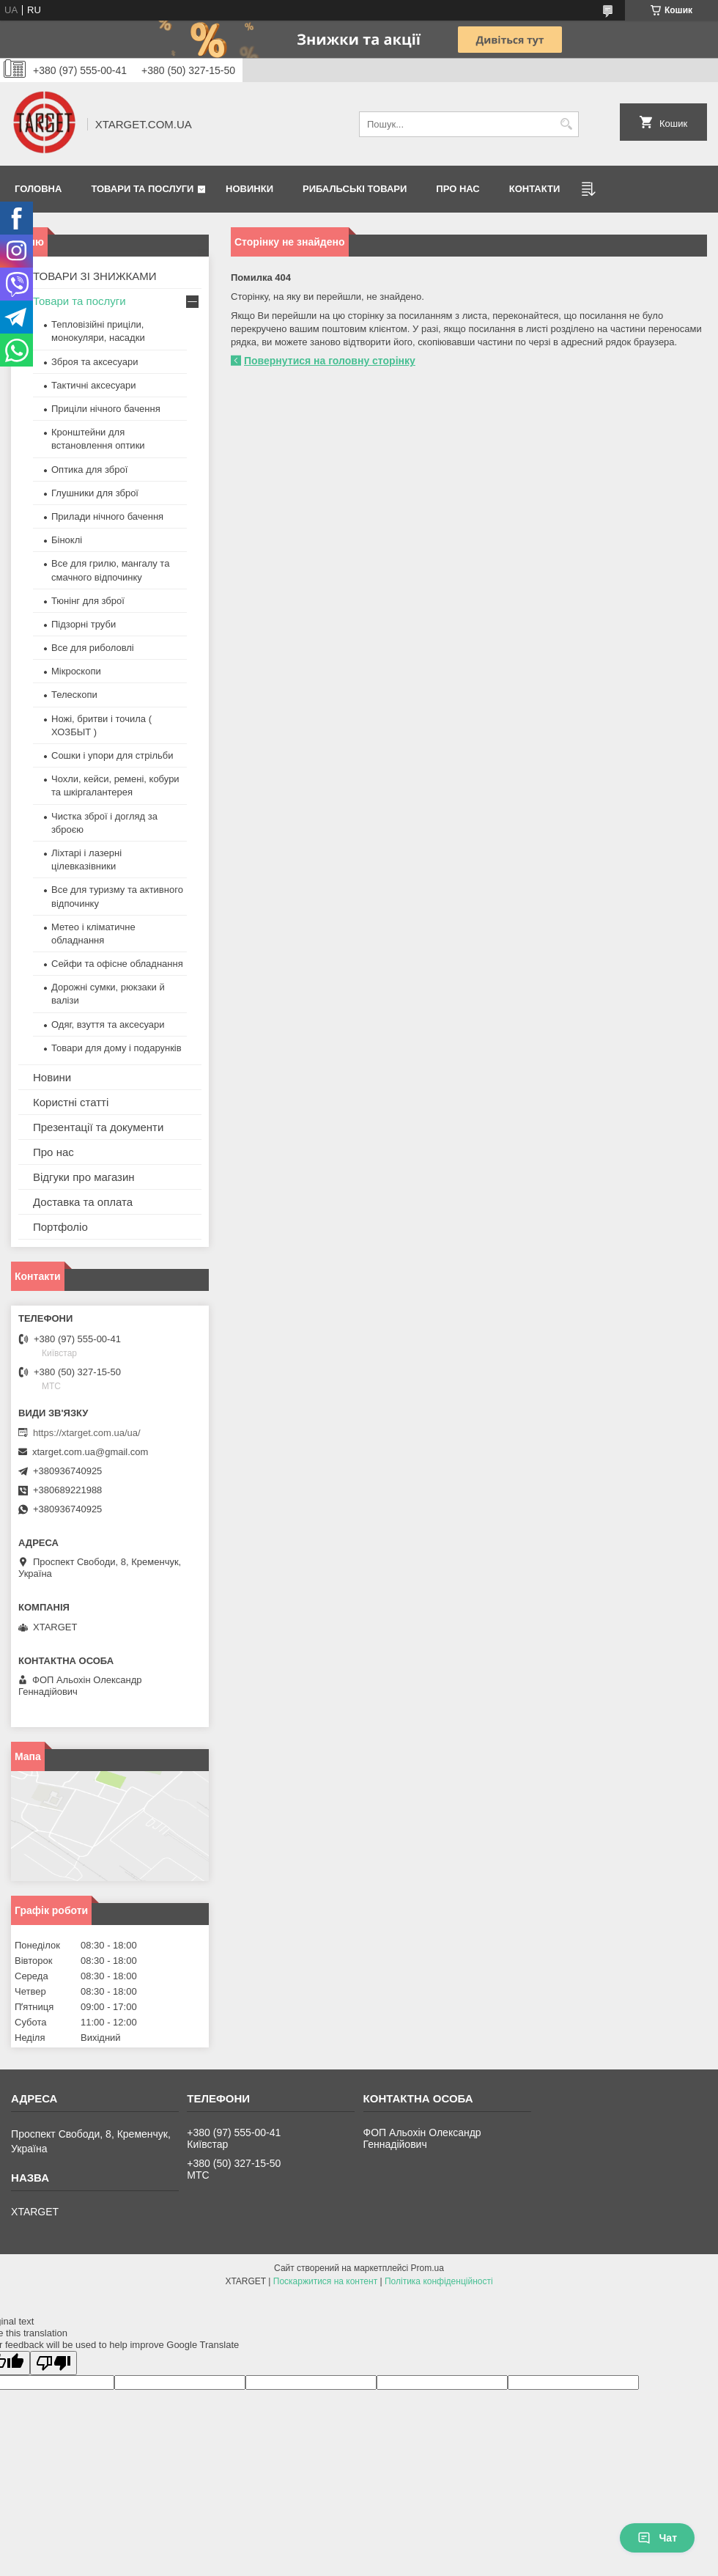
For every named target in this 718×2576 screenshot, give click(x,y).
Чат (657, 2537)
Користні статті (70, 1102)
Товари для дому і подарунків (116, 1047)
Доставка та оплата (83, 1202)
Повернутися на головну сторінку (329, 361)
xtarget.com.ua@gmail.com (90, 1451)
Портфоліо (60, 1227)
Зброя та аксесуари (94, 361)
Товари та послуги (142, 188)
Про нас (457, 188)
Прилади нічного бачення (107, 516)
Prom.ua (427, 2268)
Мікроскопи (76, 671)
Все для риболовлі (92, 647)
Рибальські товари (355, 188)
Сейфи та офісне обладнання (117, 963)
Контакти (534, 188)
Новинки (249, 188)
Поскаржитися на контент (325, 2281)
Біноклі (66, 539)
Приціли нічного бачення (105, 408)
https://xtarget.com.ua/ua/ (87, 1432)
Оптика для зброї (89, 469)
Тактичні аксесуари (93, 385)
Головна (38, 188)
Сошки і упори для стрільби (112, 755)
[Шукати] (566, 124)
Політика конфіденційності (439, 2281)
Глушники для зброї (94, 492)
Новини (52, 1077)
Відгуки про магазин (84, 1177)
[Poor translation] (53, 2363)
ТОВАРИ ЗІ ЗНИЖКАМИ (95, 276)
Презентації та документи (98, 1127)
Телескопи (74, 694)
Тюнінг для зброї (88, 600)
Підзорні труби (83, 624)
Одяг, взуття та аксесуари (107, 1024)
